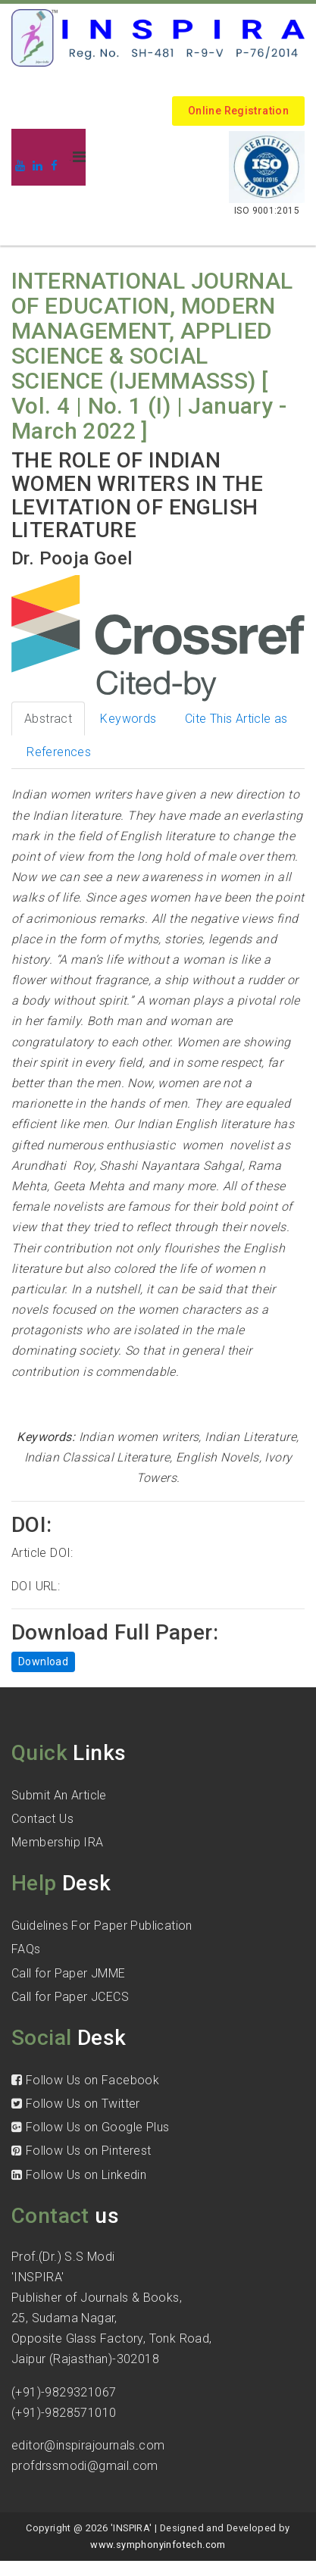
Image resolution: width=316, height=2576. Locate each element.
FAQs (26, 1949)
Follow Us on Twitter (75, 2103)
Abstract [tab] (48, 718)
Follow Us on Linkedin (78, 2175)
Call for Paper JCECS (70, 1997)
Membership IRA (57, 1842)
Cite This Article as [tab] (236, 718)
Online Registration (238, 111)
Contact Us (42, 1819)
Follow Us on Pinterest (81, 2150)
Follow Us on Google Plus (90, 2127)
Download (43, 1661)
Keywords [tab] (128, 718)
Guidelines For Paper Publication (101, 1925)
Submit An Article (59, 1795)
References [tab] (59, 752)
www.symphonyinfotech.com (158, 2544)
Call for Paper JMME (68, 1973)
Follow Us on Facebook (85, 2080)
